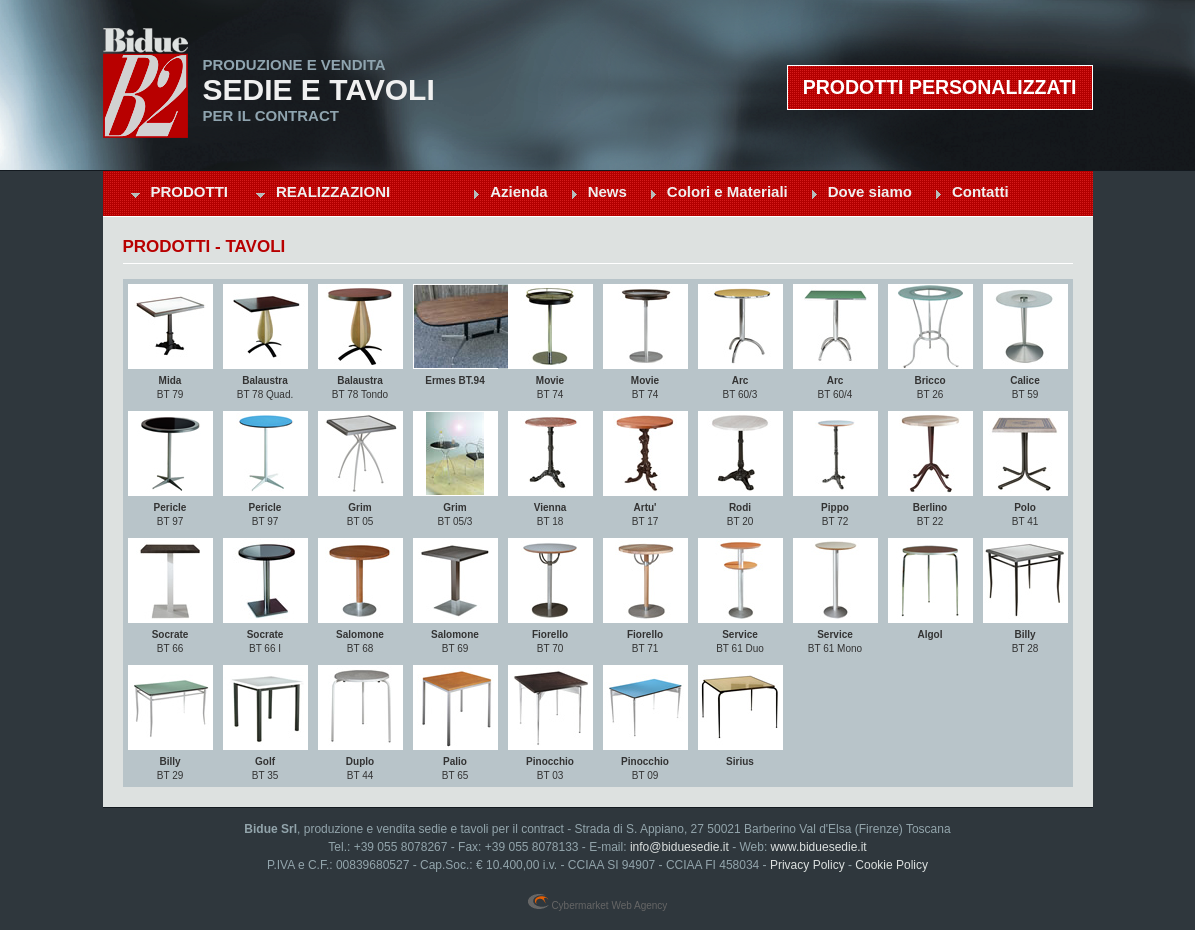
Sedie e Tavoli (319, 90)
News (607, 191)
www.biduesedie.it (819, 847)
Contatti (980, 191)
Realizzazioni (333, 191)
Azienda (519, 191)
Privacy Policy (807, 865)
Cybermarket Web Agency (598, 905)
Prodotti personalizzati (940, 87)
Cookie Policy (891, 865)
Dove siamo (870, 191)
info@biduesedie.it (679, 847)
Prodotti (190, 191)
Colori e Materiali (727, 191)
